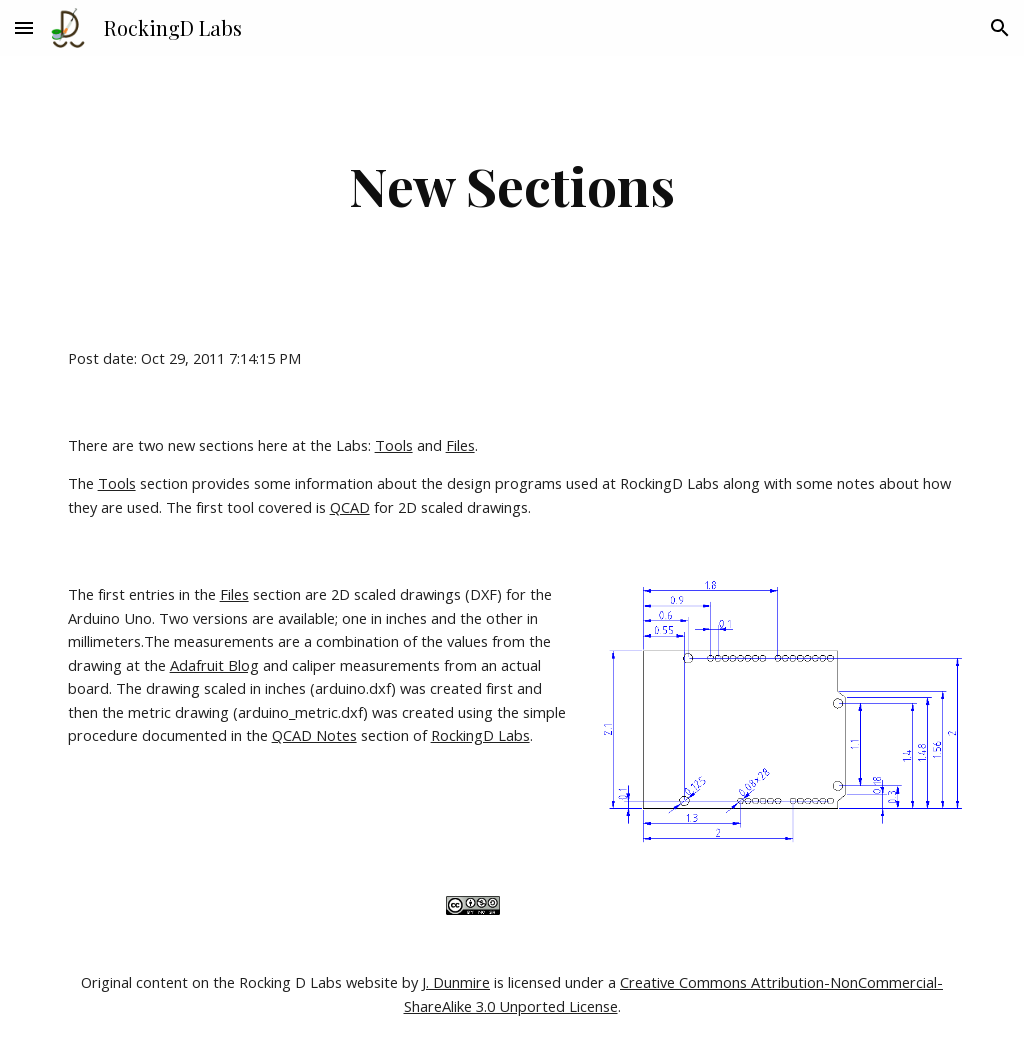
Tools (394, 445)
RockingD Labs (480, 735)
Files (460, 445)
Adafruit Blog (214, 665)
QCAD (350, 507)
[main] (512, 185)
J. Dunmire (456, 982)
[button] (24, 27)
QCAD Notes (314, 735)
